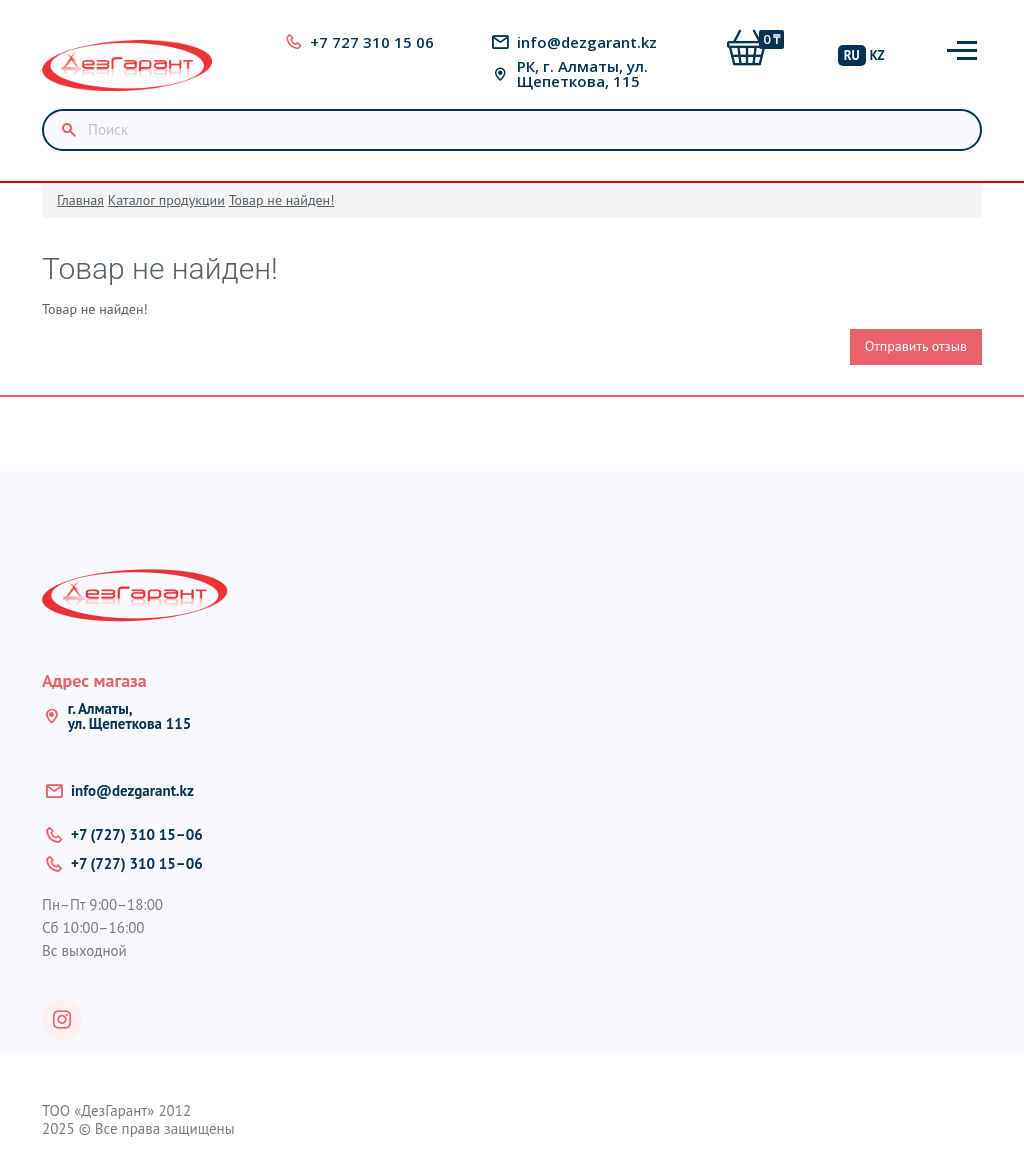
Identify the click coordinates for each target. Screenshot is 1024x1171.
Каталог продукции (166, 200)
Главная (80, 200)
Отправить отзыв (916, 346)
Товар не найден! (282, 200)
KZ (877, 55)
